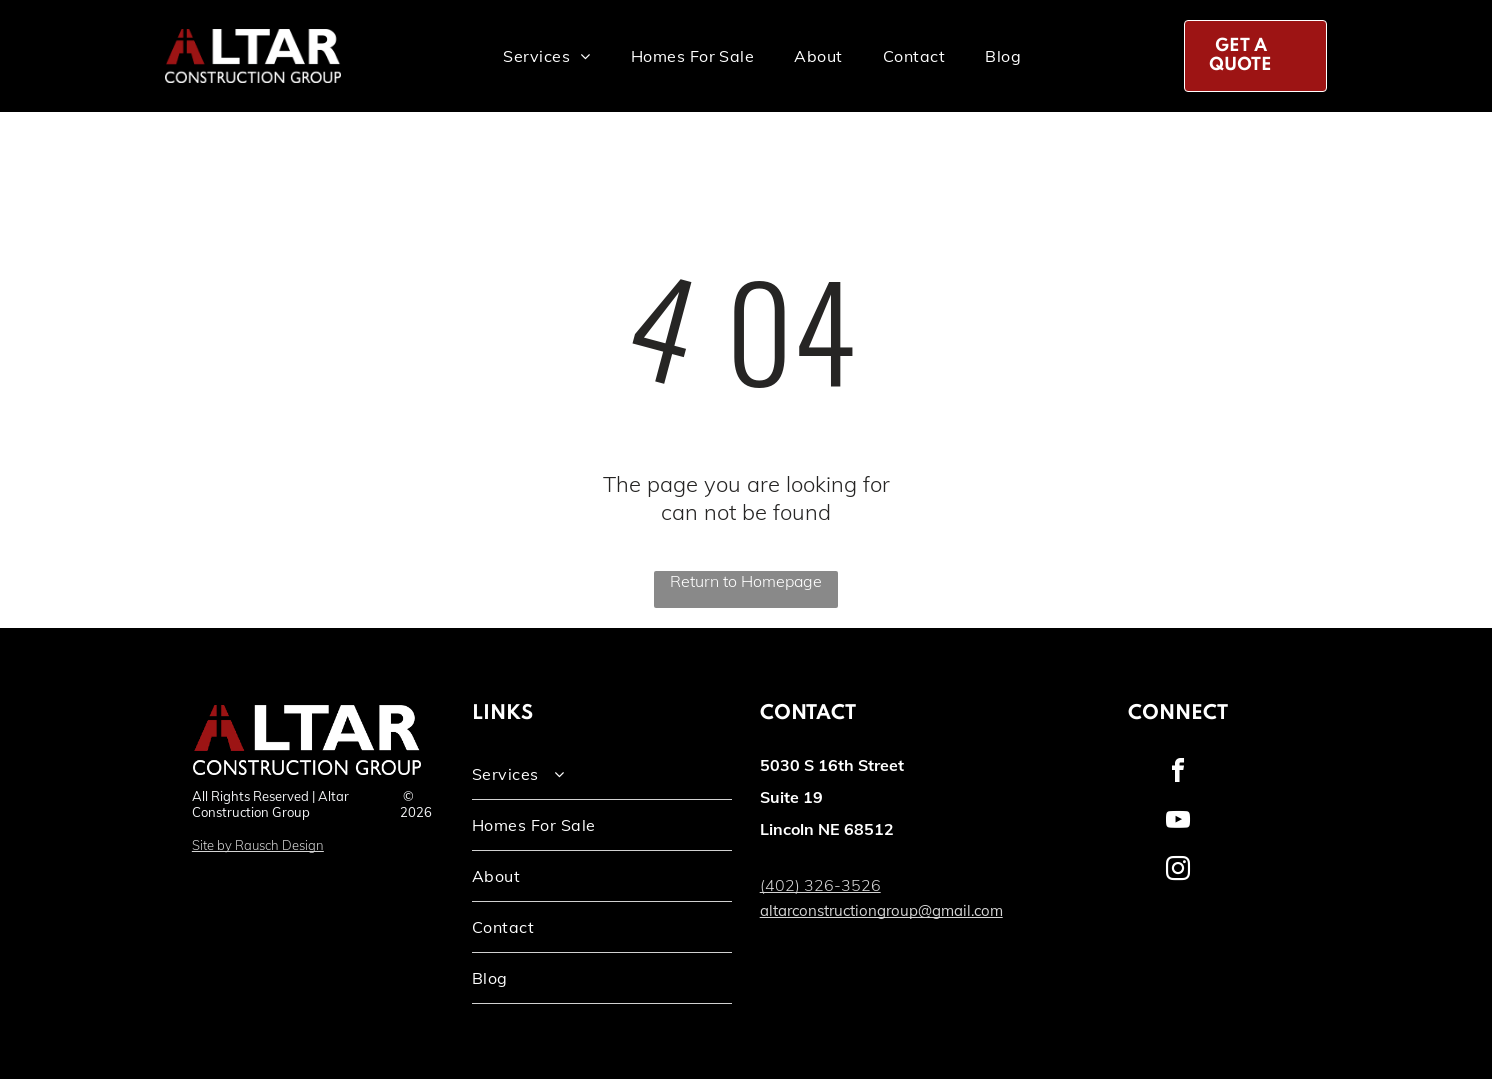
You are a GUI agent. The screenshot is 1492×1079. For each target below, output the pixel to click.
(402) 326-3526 (820, 885)
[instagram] (1178, 871)
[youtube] (1178, 822)
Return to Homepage (746, 581)
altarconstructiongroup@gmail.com (881, 910)
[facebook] (1178, 773)
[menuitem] (546, 56)
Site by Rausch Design (258, 845)
